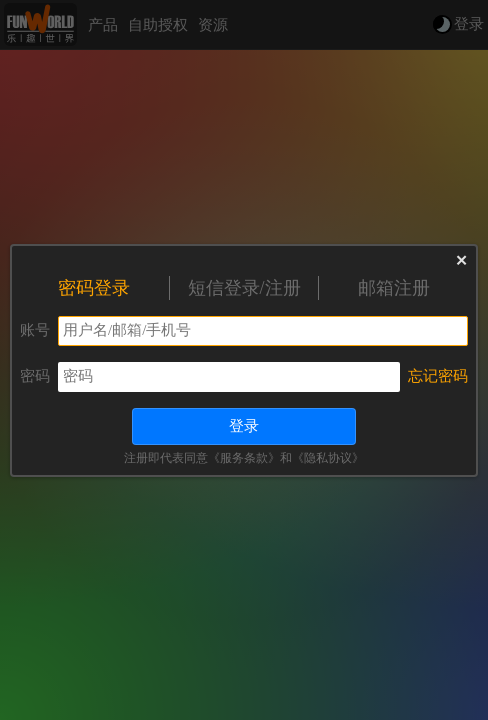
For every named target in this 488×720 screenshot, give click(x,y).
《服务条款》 (244, 458)
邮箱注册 (394, 288)
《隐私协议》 (328, 458)
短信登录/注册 (244, 288)
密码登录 (94, 288)
